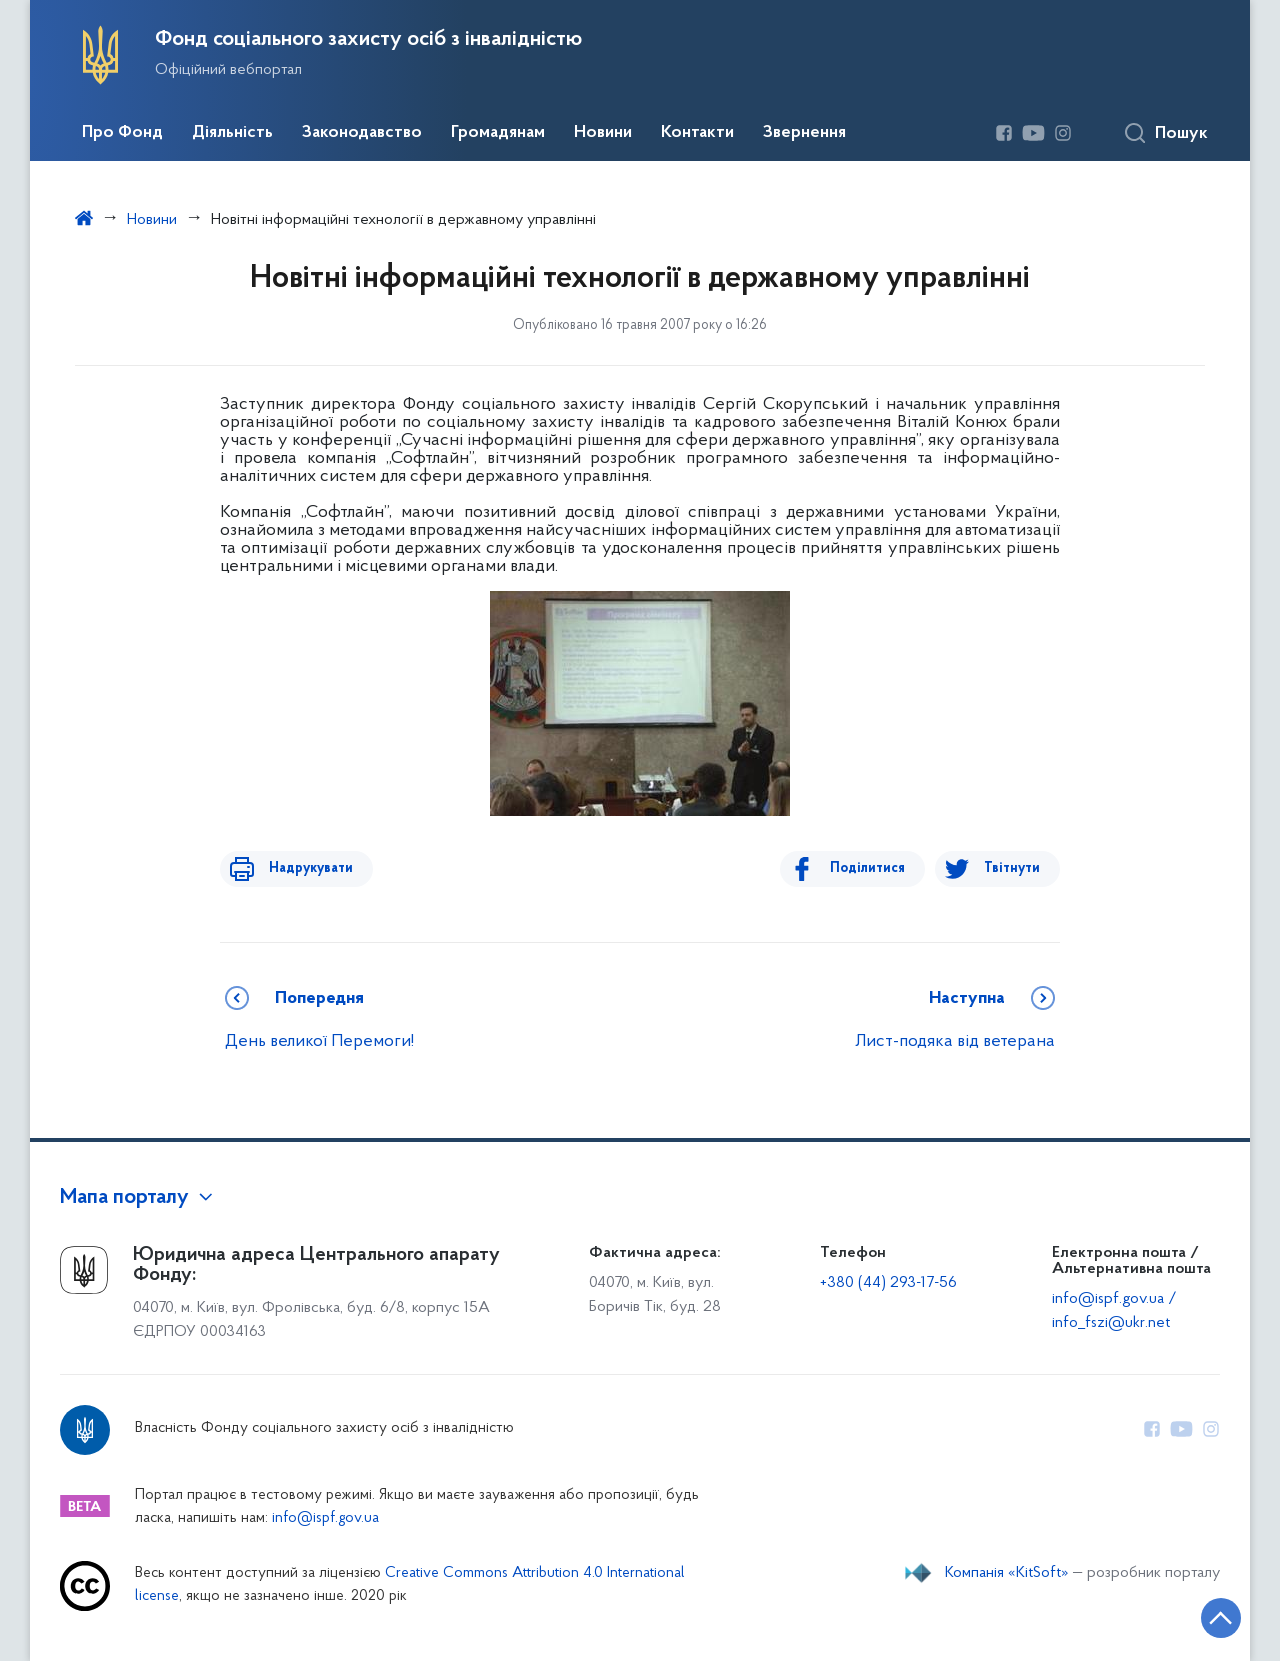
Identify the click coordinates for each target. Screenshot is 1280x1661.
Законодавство (362, 133)
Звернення (804, 133)
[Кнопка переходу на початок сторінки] (1205, 1616)
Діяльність (232, 133)
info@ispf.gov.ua (325, 1518)
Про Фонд (122, 133)
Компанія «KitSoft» (1007, 1573)
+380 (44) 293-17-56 (888, 1283)
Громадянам (498, 133)
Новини (603, 133)
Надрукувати (302, 868)
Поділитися (876, 868)
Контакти (697, 133)
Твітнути (1012, 868)
